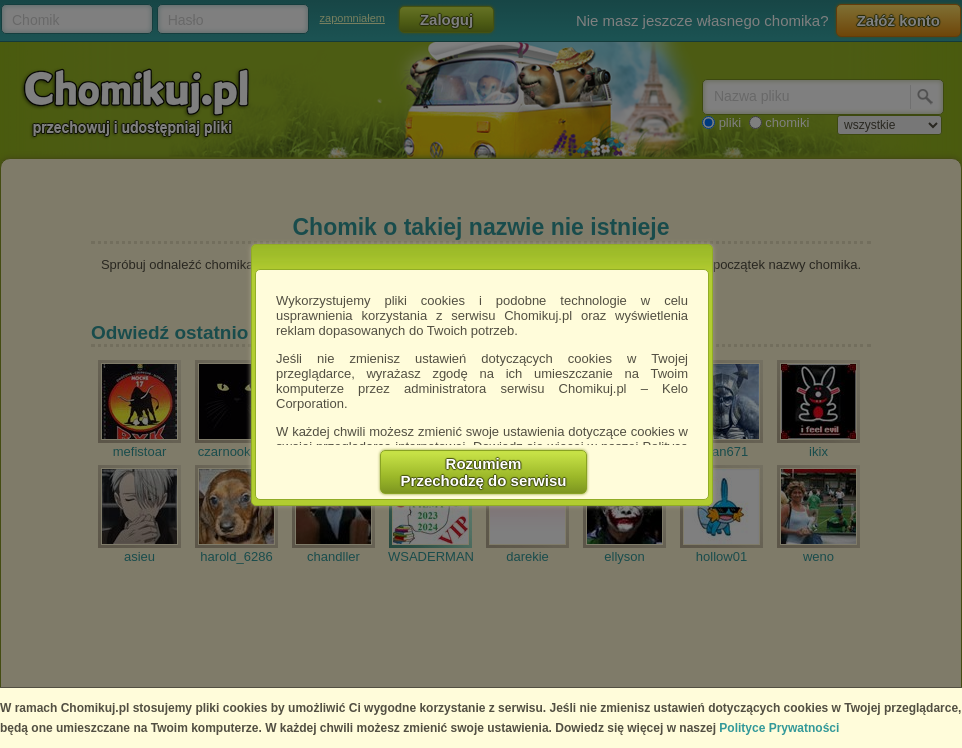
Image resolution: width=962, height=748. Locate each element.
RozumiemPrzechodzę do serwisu (484, 472)
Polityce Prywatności (779, 728)
